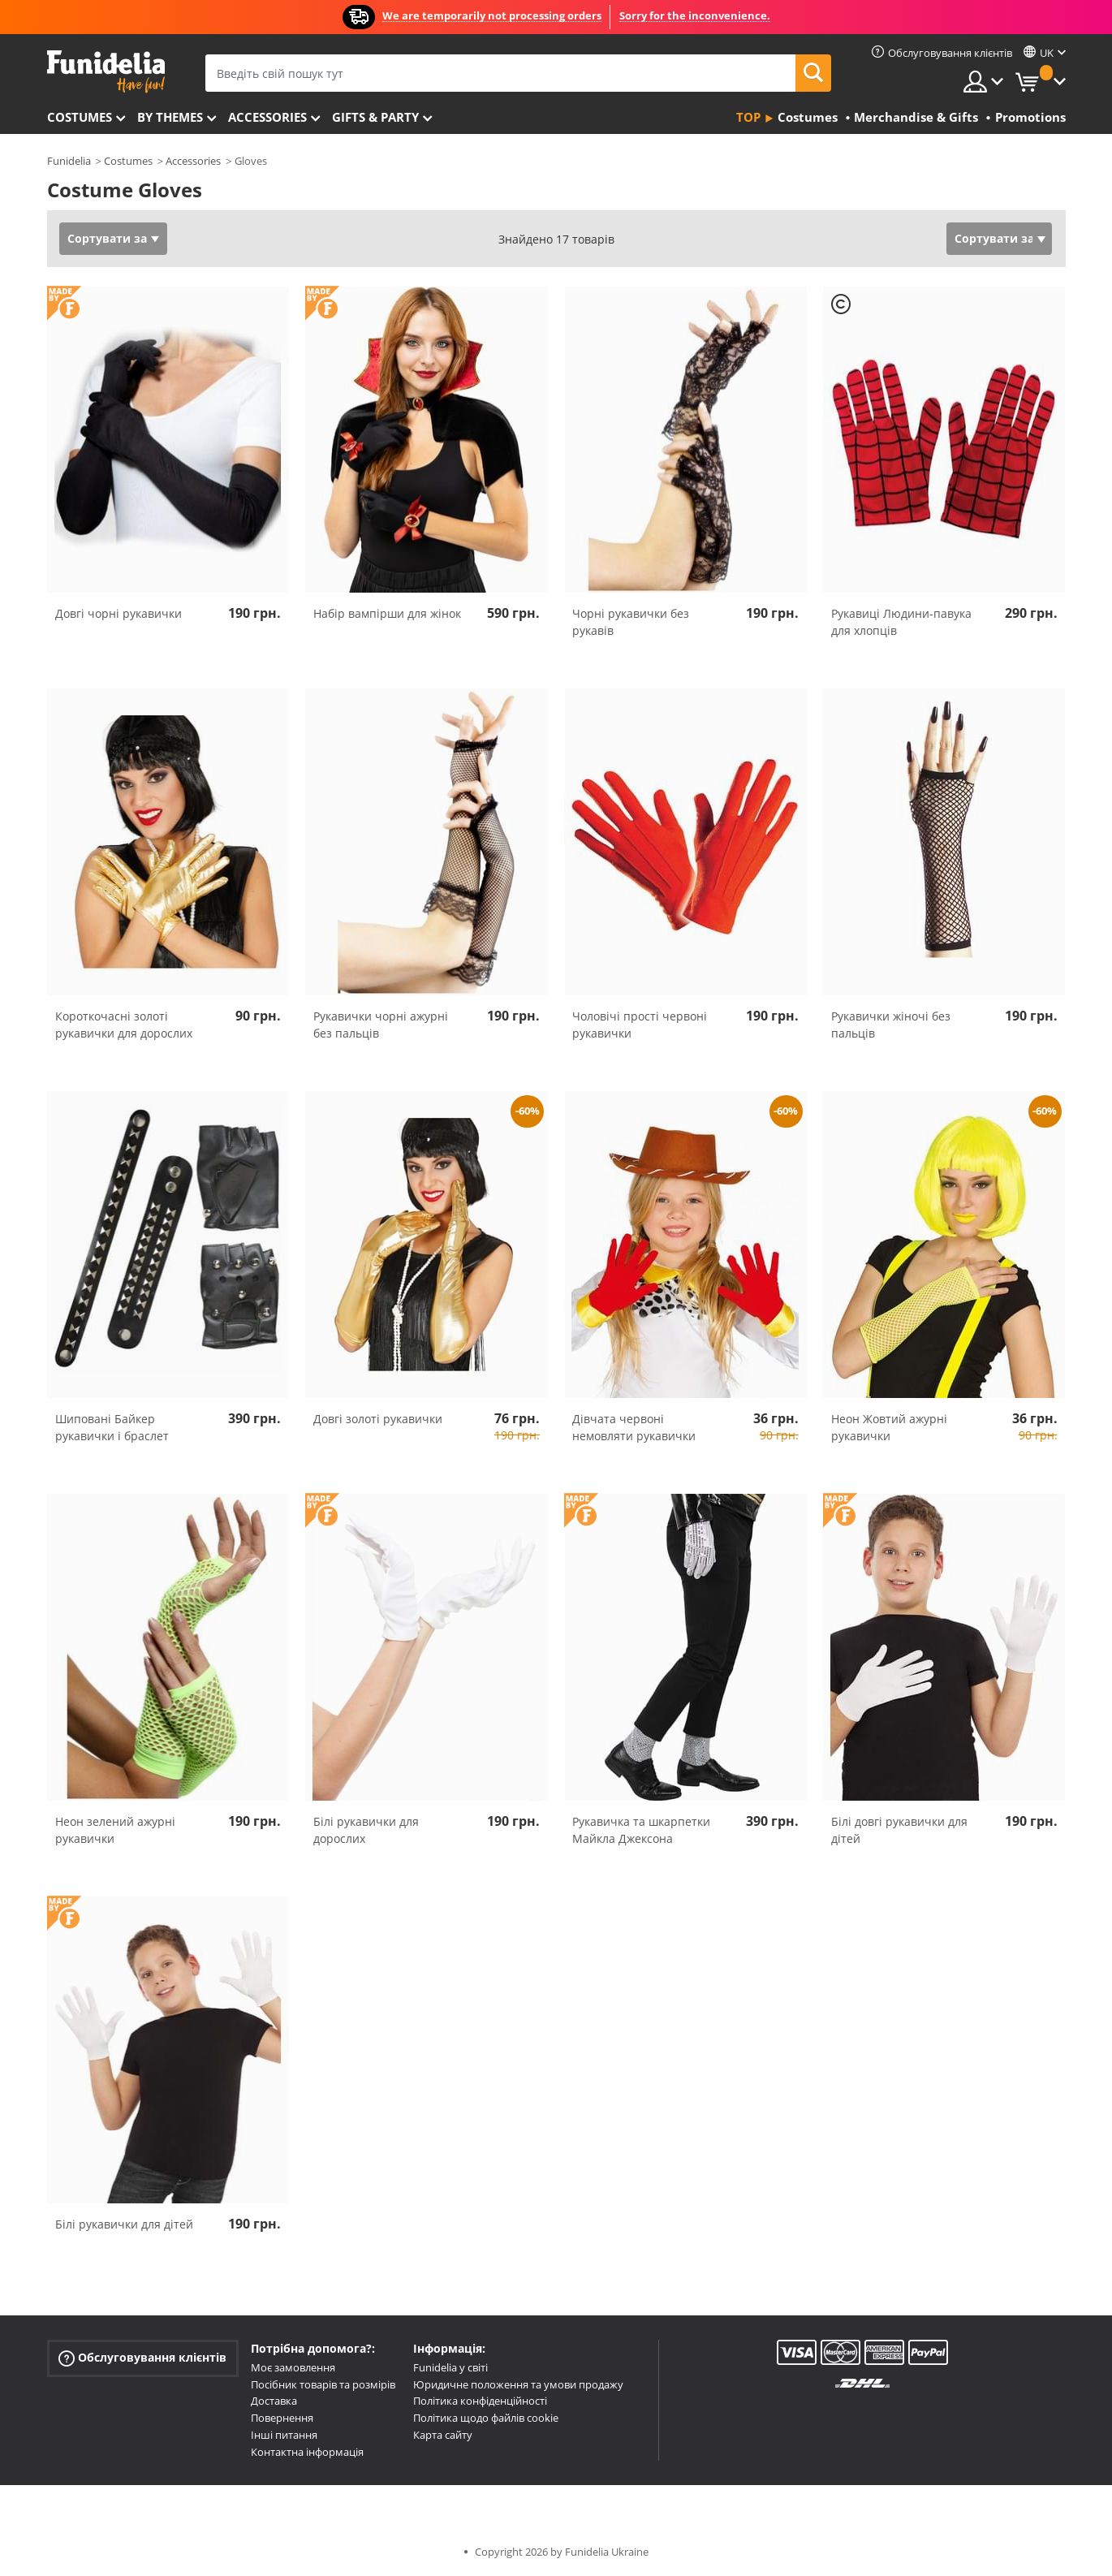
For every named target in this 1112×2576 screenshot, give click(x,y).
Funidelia (69, 160)
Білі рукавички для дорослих (366, 1830)
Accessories (267, 117)
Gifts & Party (375, 117)
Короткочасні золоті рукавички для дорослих (123, 1024)
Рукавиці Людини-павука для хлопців (901, 622)
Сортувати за (107, 238)
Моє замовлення (293, 2367)
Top (748, 117)
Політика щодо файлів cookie (485, 2417)
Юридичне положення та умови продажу (518, 2384)
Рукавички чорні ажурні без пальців (380, 1024)
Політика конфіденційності (480, 2400)
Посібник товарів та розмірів (323, 2384)
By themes (170, 117)
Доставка (274, 2400)
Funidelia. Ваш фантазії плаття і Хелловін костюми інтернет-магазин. (106, 71)
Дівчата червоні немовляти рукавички (634, 1427)
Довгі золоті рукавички (377, 1418)
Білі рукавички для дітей (124, 2224)
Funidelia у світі (450, 2367)
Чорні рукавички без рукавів (630, 622)
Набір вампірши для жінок (387, 613)
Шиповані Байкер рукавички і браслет (112, 1427)
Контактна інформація (307, 2451)
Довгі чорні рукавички (118, 613)
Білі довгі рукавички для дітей (899, 1830)
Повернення (282, 2417)
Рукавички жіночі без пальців (890, 1024)
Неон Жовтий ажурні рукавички (889, 1427)
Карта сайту (442, 2434)
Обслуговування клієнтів (142, 2358)
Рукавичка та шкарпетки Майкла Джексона (641, 1830)
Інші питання (284, 2434)
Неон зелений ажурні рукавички (115, 1830)
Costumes (79, 117)
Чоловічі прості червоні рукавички (639, 1024)
